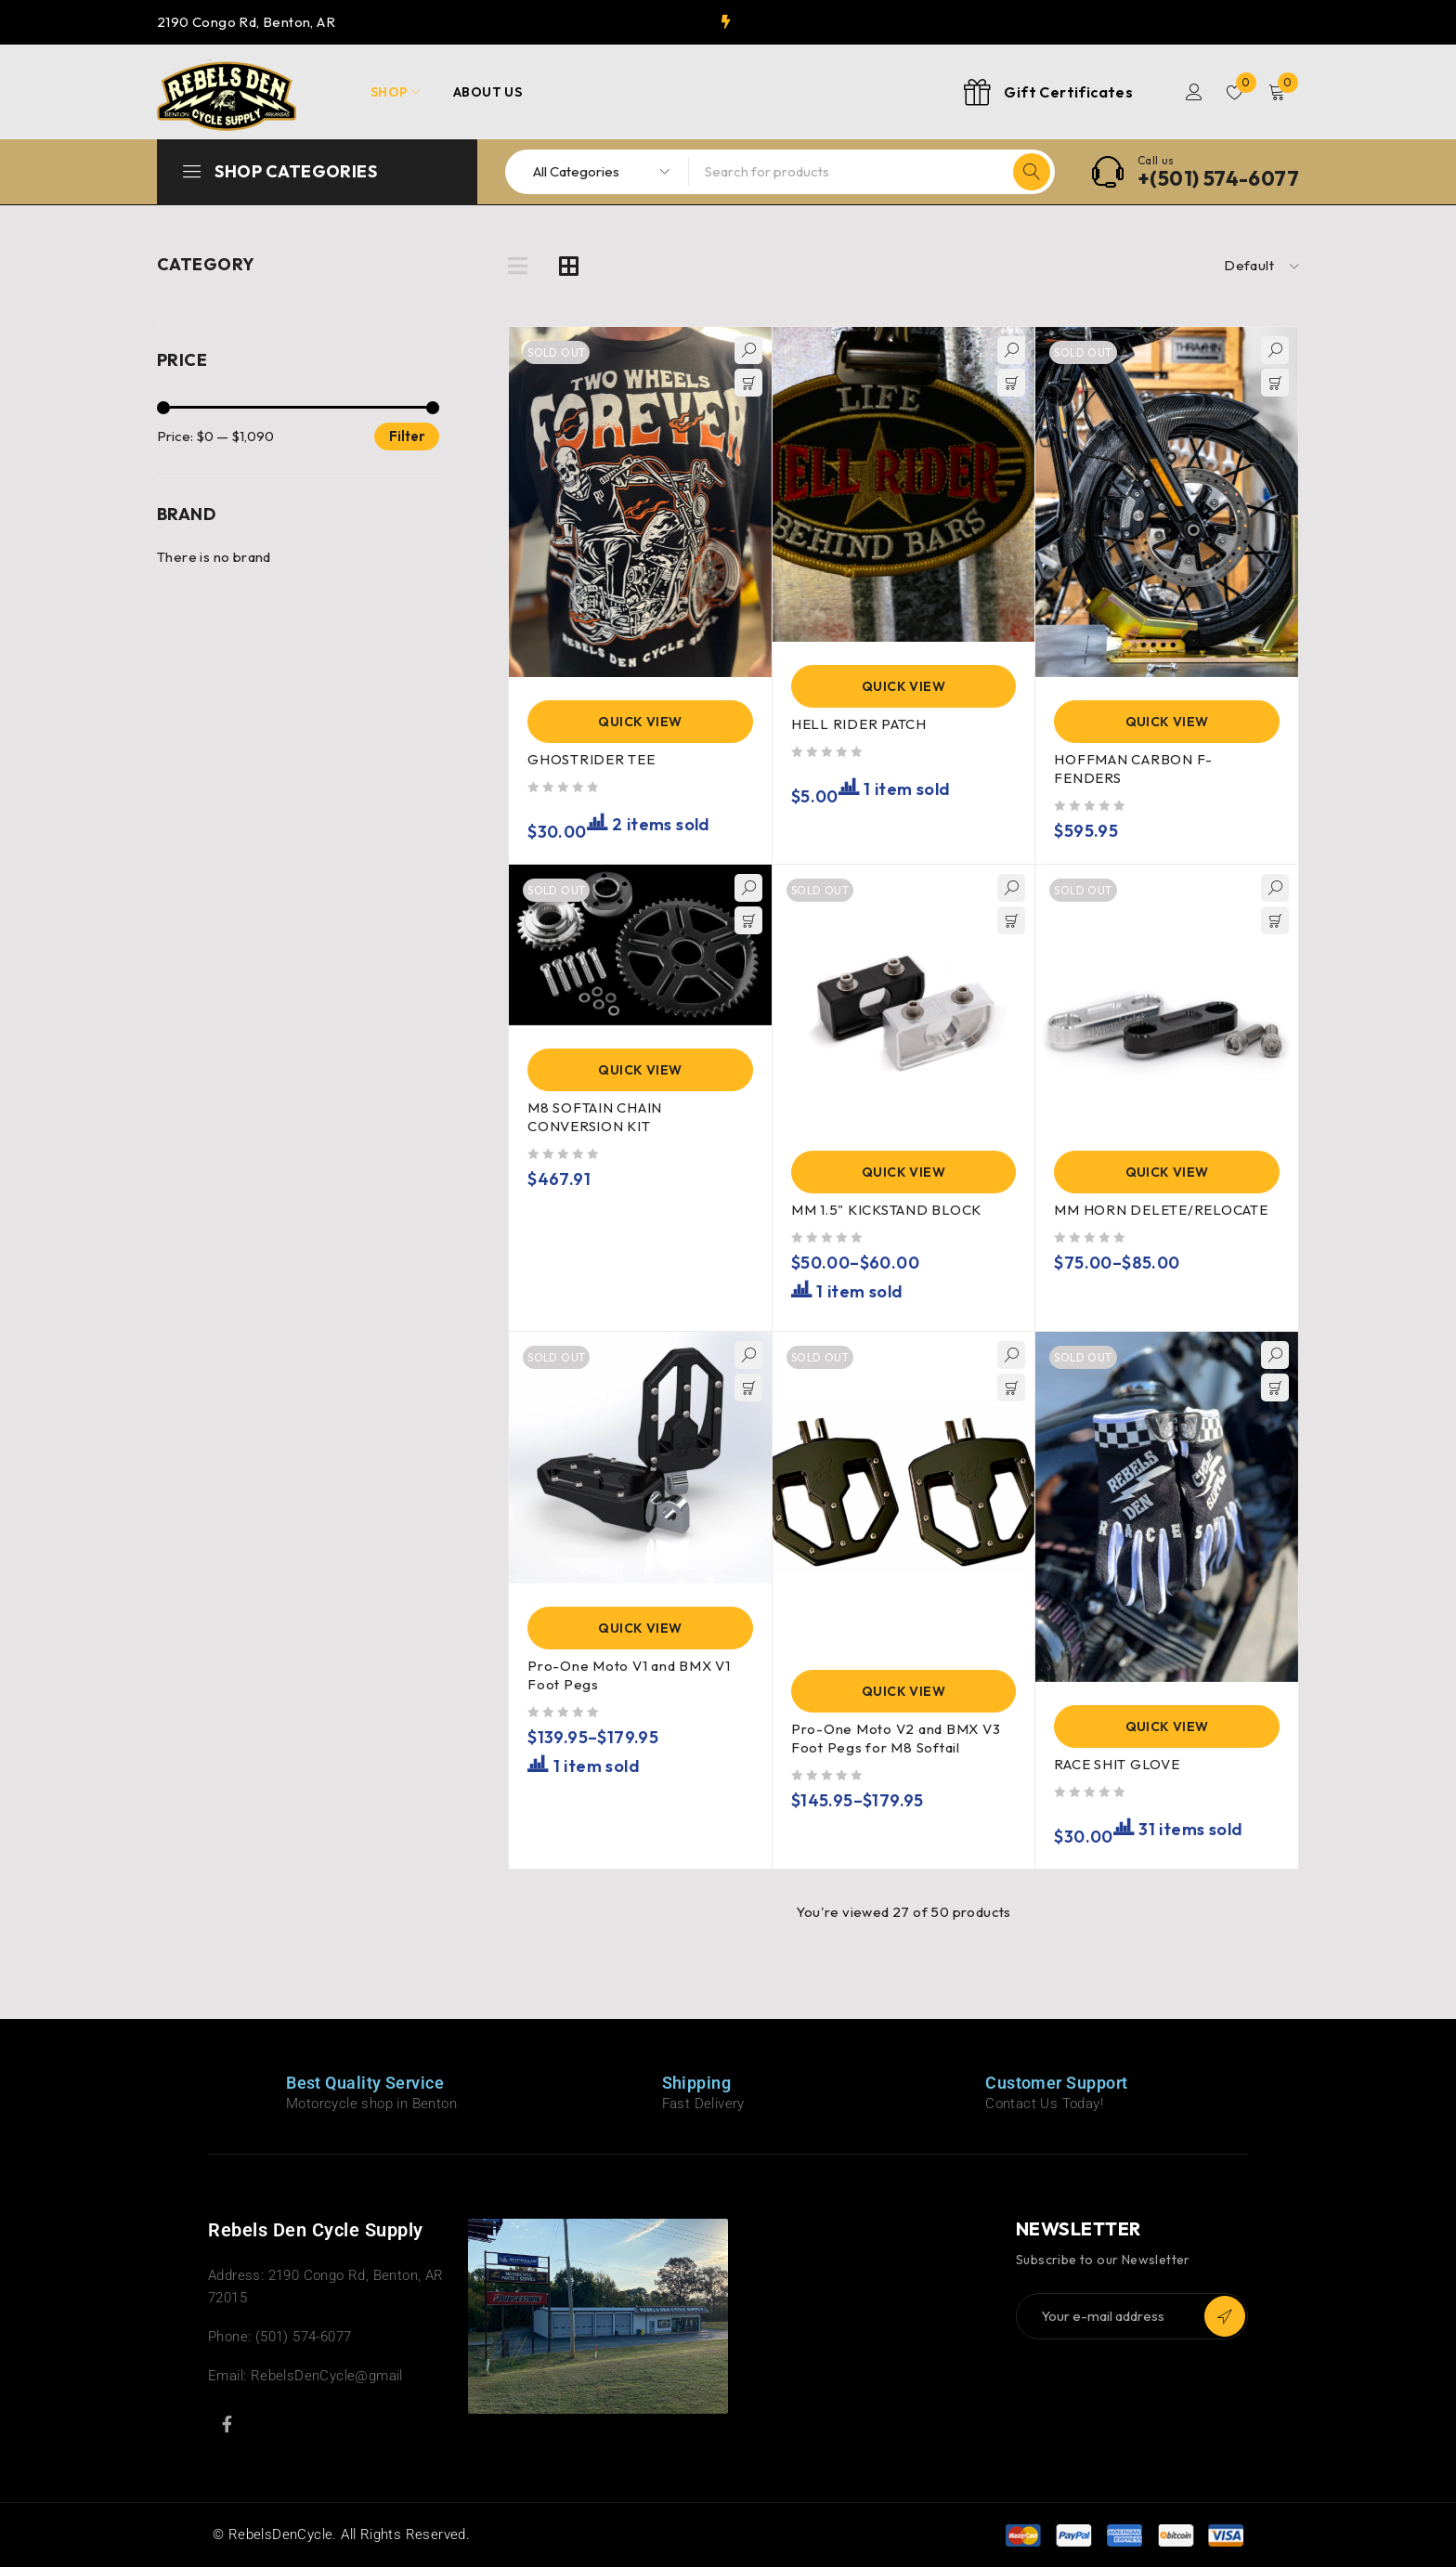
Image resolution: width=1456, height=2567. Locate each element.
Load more (903, 1950)
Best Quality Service (365, 2082)
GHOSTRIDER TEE (591, 759)
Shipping (697, 2082)
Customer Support (1056, 2082)
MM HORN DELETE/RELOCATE (1161, 1209)
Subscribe (1224, 2316)
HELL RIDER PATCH (859, 724)
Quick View (640, 721)
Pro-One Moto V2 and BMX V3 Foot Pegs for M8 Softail (896, 1738)
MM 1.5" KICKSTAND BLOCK (886, 1209)
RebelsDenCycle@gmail (327, 2375)
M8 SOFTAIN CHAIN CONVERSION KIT (594, 1117)
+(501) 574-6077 (1218, 178)
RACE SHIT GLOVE (1116, 1764)
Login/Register (1194, 92)
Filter (407, 436)
